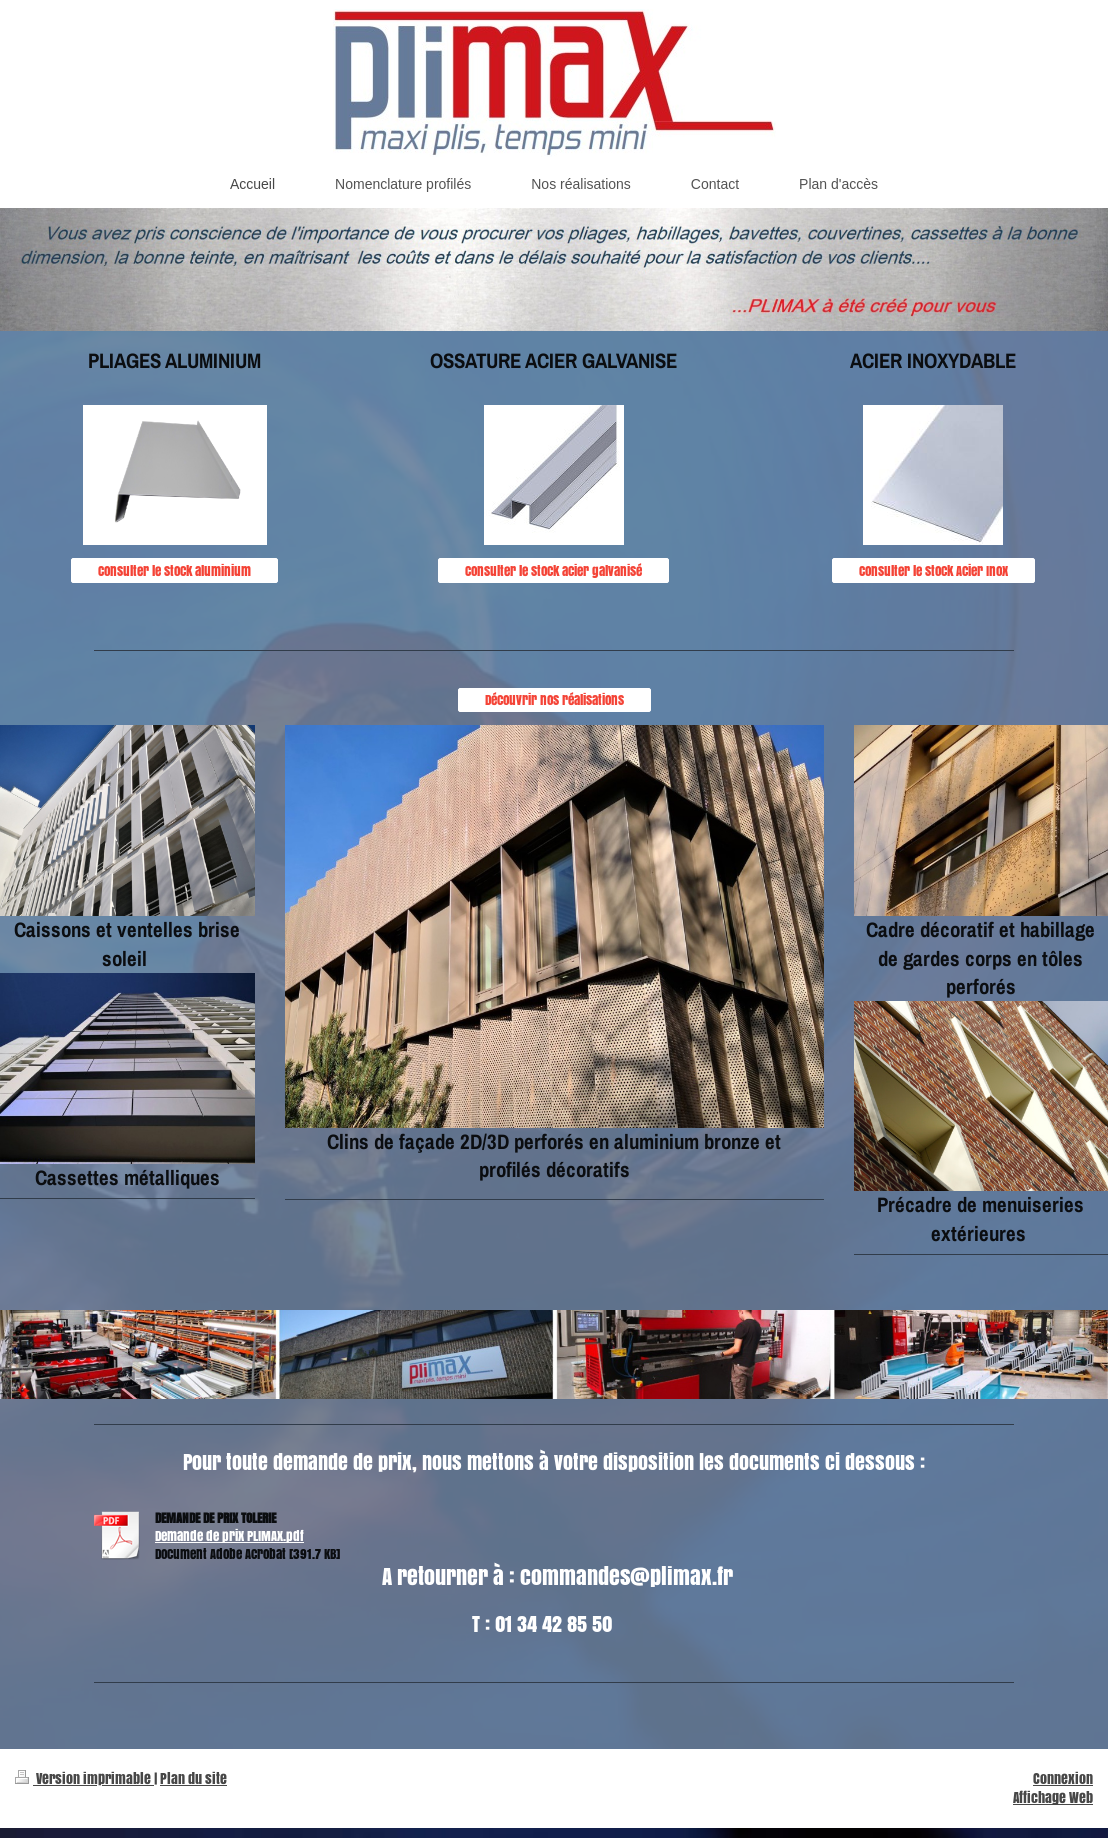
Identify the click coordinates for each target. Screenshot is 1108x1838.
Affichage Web (1053, 1797)
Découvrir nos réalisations (554, 699)
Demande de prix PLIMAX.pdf (229, 1535)
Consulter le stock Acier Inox (933, 570)
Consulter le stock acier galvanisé (553, 570)
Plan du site (193, 1778)
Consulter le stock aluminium (174, 570)
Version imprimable (84, 1778)
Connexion (1063, 1778)
